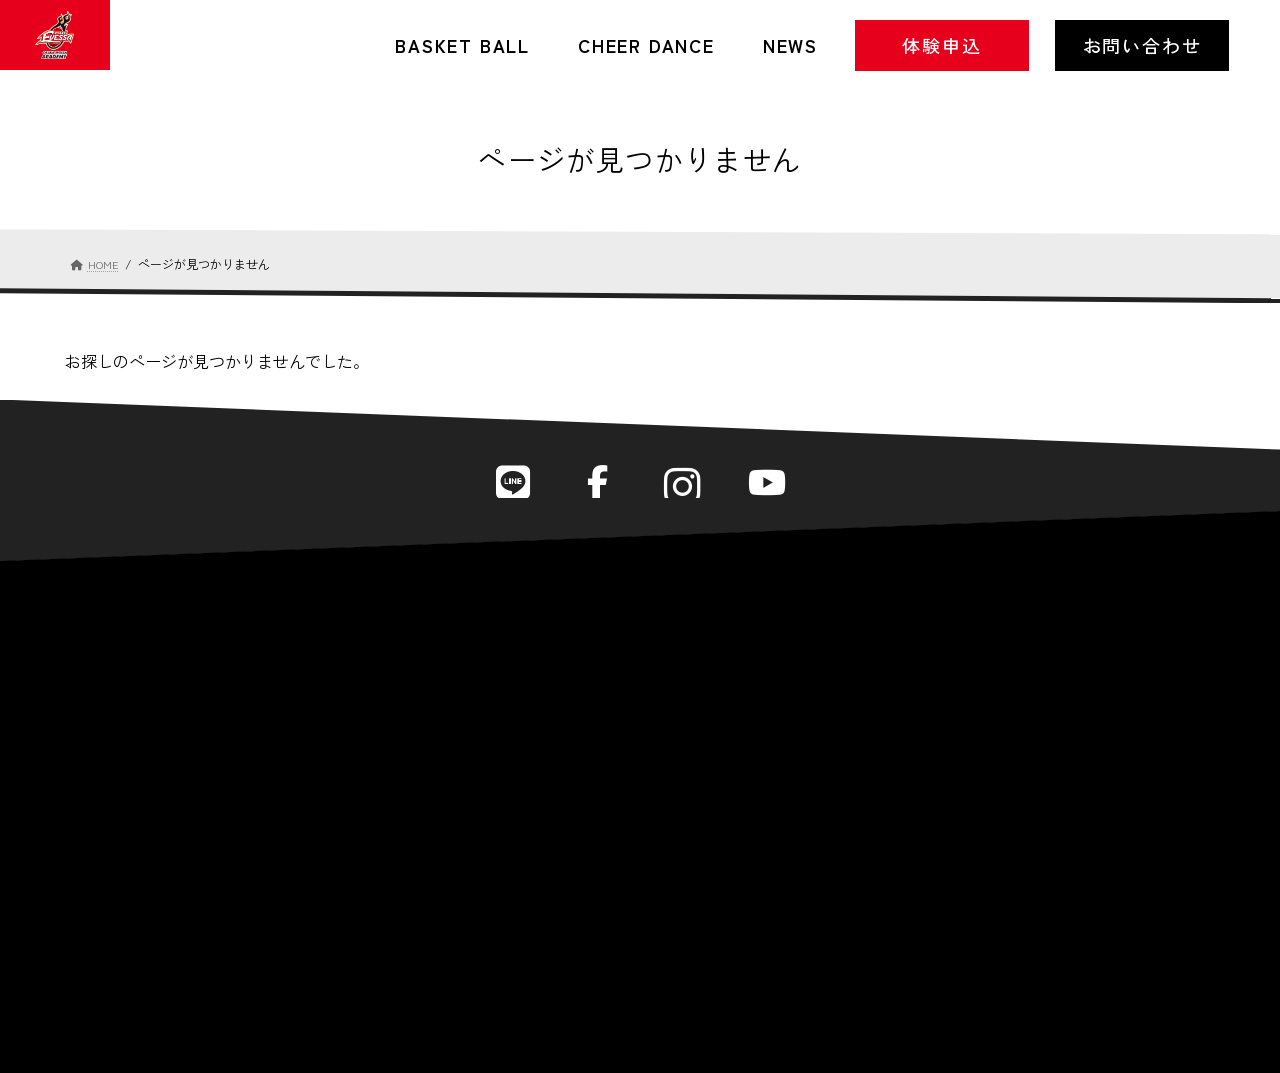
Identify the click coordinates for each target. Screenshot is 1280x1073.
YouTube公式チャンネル (782, 485)
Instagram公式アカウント (687, 485)
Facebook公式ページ (593, 485)
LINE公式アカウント (498, 485)
